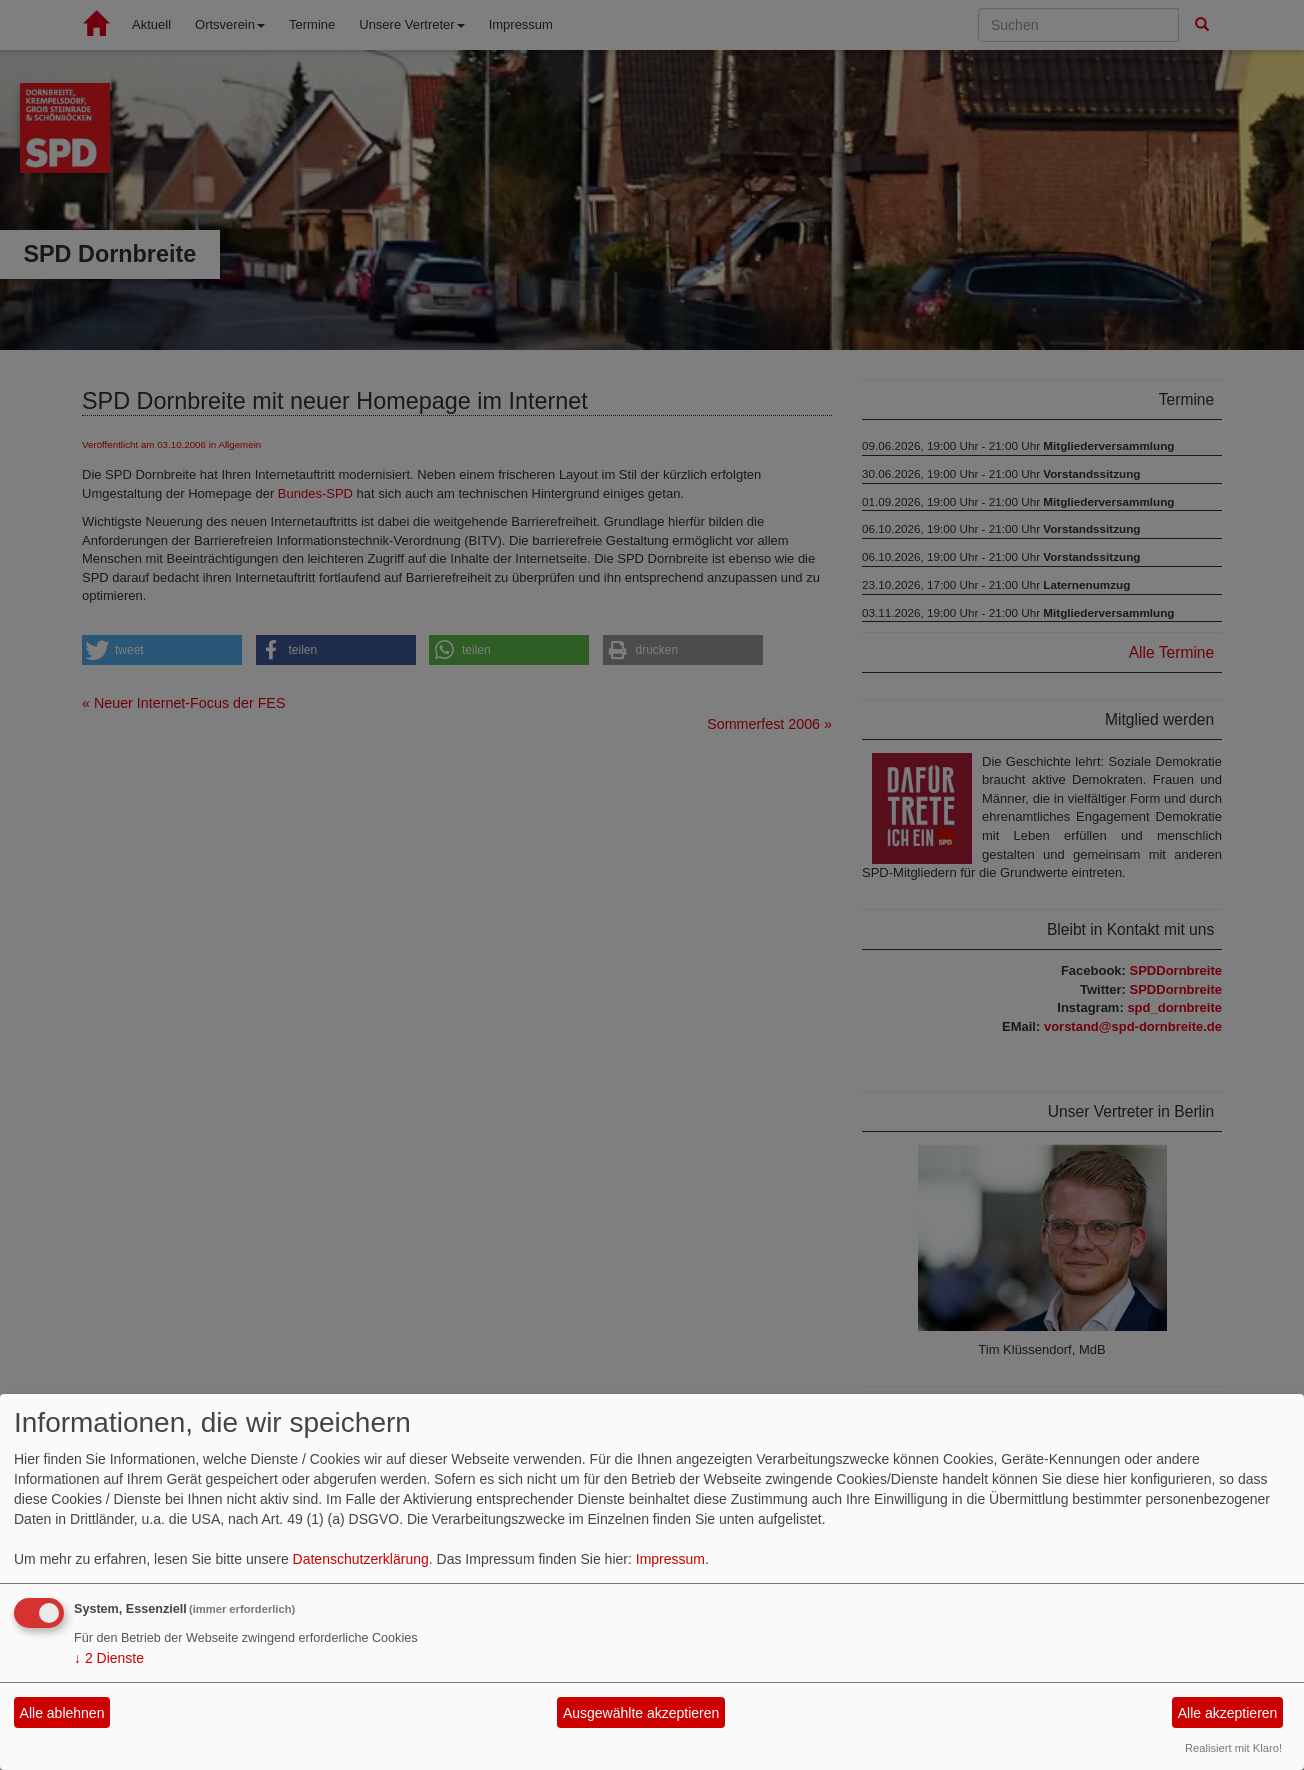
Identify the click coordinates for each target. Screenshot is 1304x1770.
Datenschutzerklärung (361, 1559)
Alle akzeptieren (1228, 1713)
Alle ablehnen (62, 1713)
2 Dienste (109, 1658)
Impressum (670, 1559)
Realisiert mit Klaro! (1233, 1748)
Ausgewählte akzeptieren (641, 1713)
